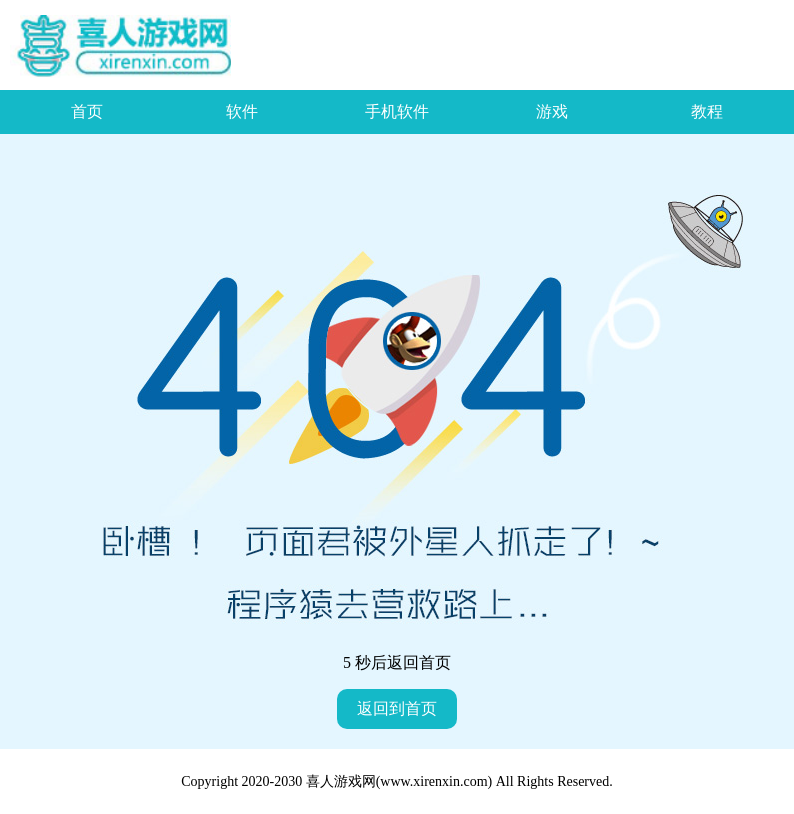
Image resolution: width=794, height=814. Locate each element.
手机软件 (397, 111)
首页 (87, 111)
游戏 (552, 111)
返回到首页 (397, 708)
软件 (242, 111)
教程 (707, 111)
